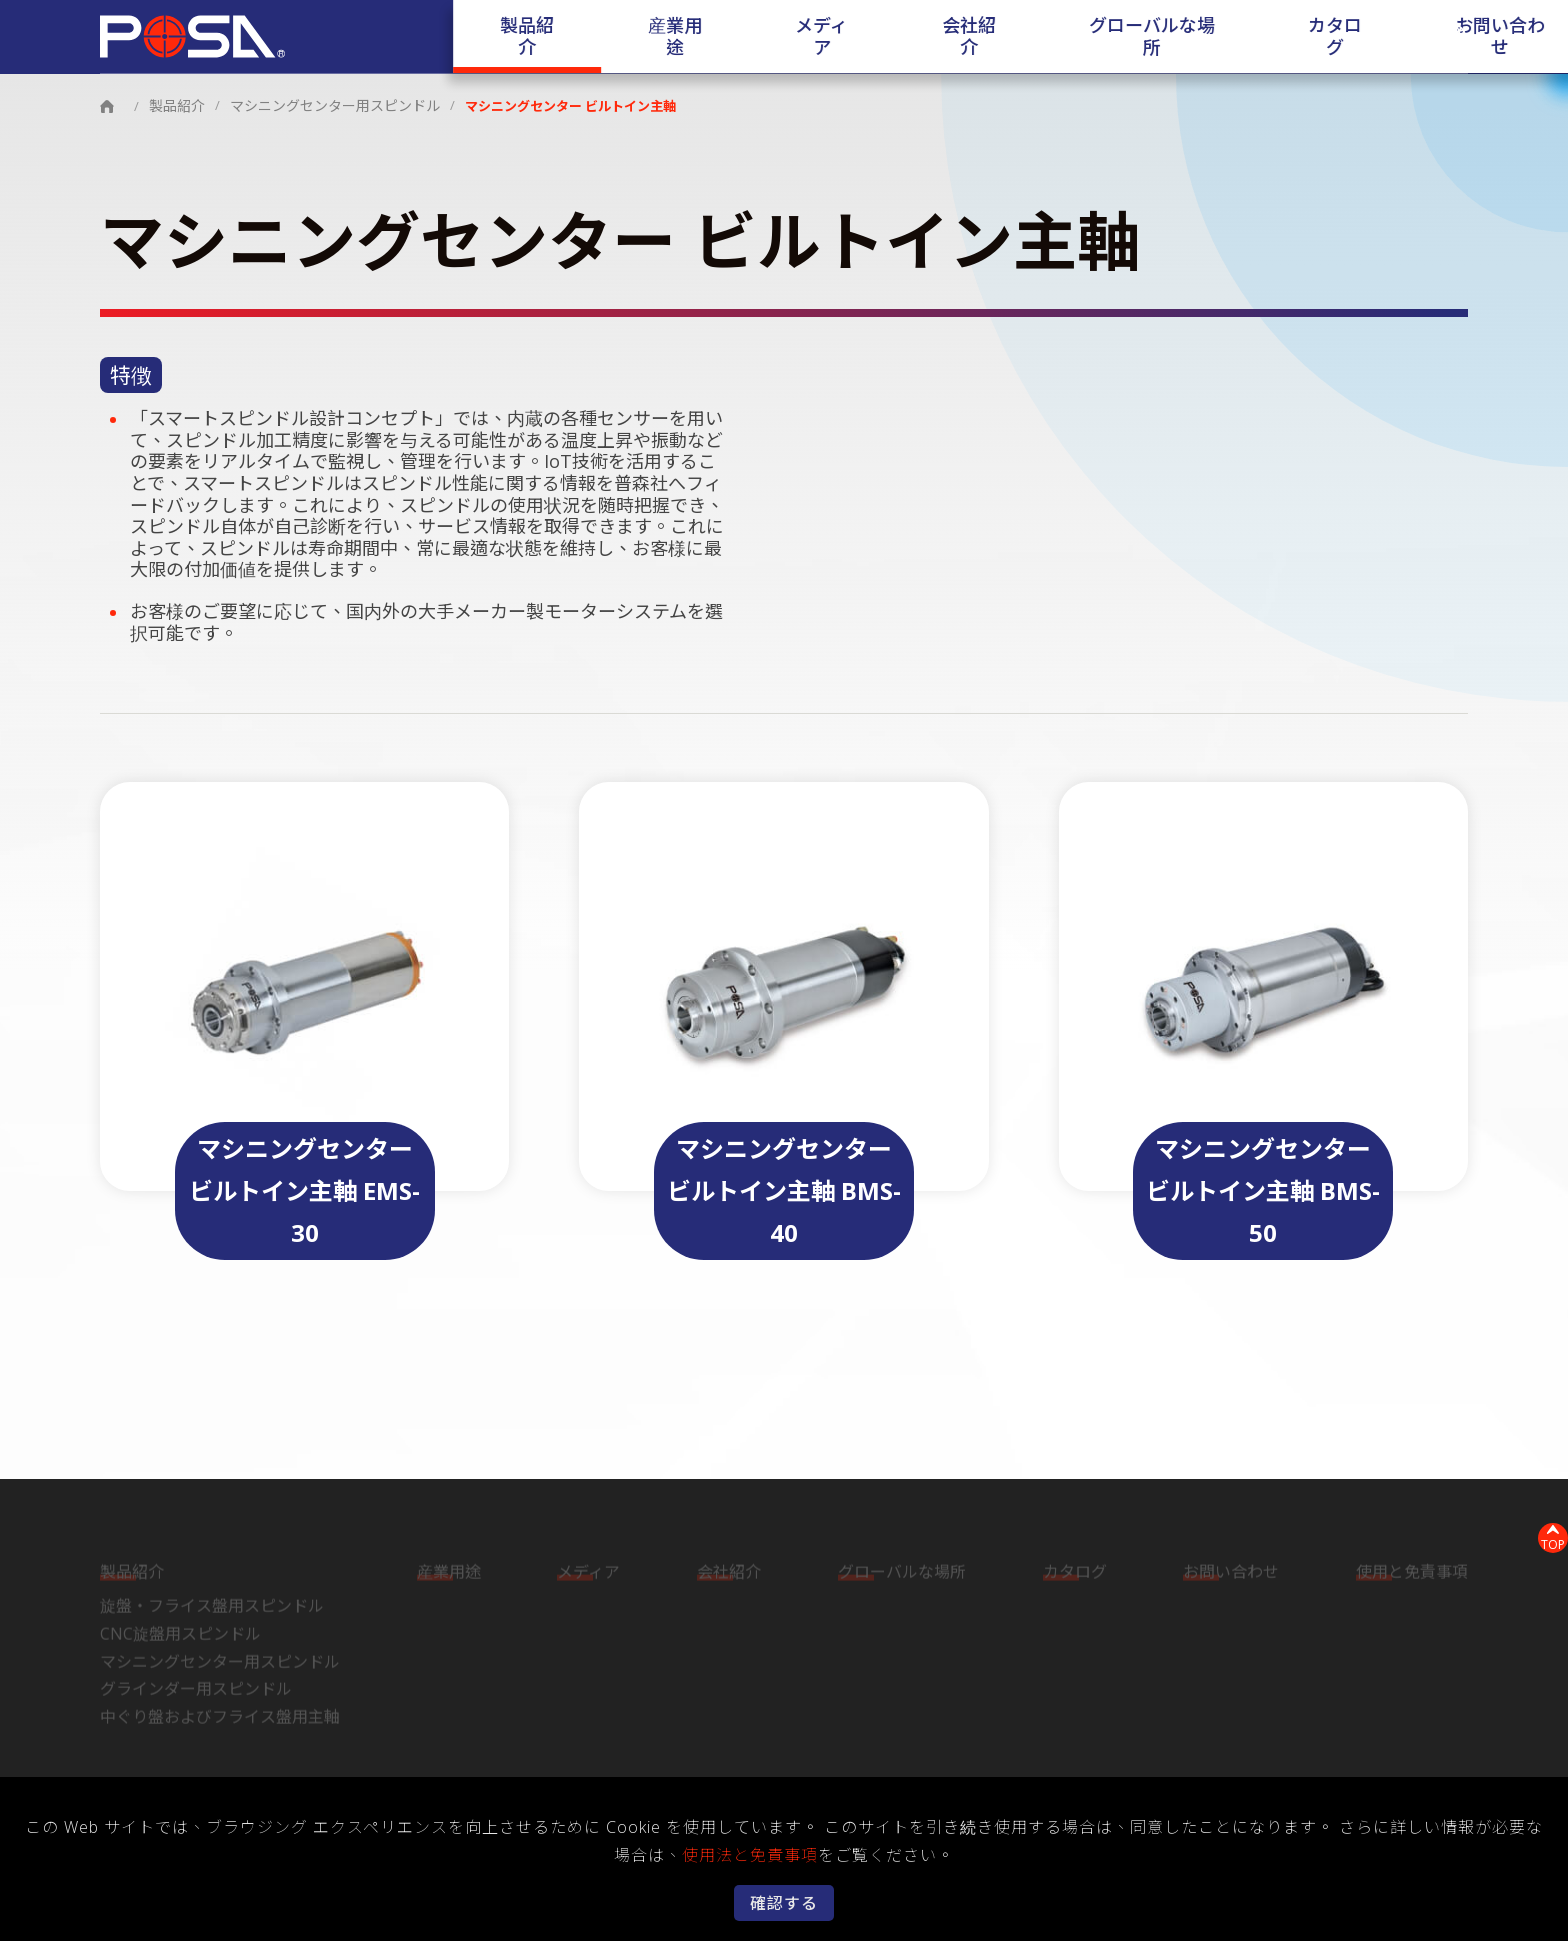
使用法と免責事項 (750, 1855)
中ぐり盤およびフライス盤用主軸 (220, 1717)
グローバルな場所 (1038, 37)
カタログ (1194, 37)
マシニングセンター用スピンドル (323, 105)
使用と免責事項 (1412, 1573)
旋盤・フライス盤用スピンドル (212, 1607)
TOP (1543, 1534)
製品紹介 (541, 37)
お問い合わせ (1329, 37)
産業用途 (655, 37)
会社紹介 (882, 37)
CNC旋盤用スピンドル (180, 1634)
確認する (784, 1903)
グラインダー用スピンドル (196, 1689)
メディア (768, 37)
